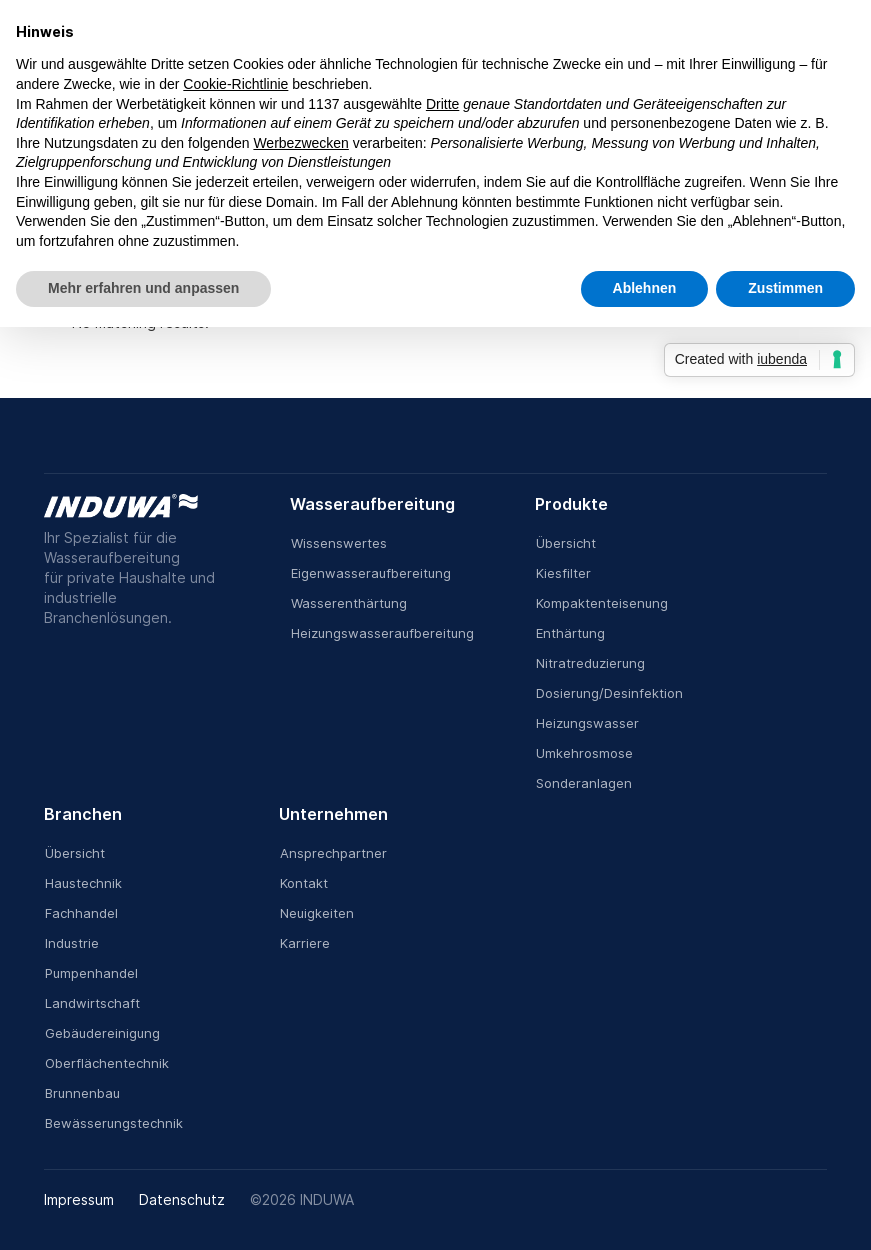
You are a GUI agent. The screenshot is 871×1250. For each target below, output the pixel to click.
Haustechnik (83, 883)
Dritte (442, 104)
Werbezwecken (300, 143)
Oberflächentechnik (107, 1063)
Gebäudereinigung (102, 1033)
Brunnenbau (82, 1093)
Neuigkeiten (317, 913)
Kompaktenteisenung (602, 603)
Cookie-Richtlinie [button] (235, 84)
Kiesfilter (563, 573)
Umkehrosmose (584, 753)
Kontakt (304, 883)
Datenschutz (182, 1199)
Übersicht (566, 543)
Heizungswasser (587, 723)
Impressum (79, 1199)
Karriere (305, 943)
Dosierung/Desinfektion (609, 693)
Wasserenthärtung (349, 603)
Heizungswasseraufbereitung (382, 633)
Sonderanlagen (584, 783)
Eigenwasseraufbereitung (371, 573)
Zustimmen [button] (785, 288)
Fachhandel (81, 913)
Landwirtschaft (92, 1003)
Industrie (72, 943)
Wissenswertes (339, 543)
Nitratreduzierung (590, 663)
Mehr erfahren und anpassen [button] (143, 288)
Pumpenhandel (91, 973)
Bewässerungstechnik (114, 1123)
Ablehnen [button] (645, 288)
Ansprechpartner (333, 853)
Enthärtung (570, 633)
